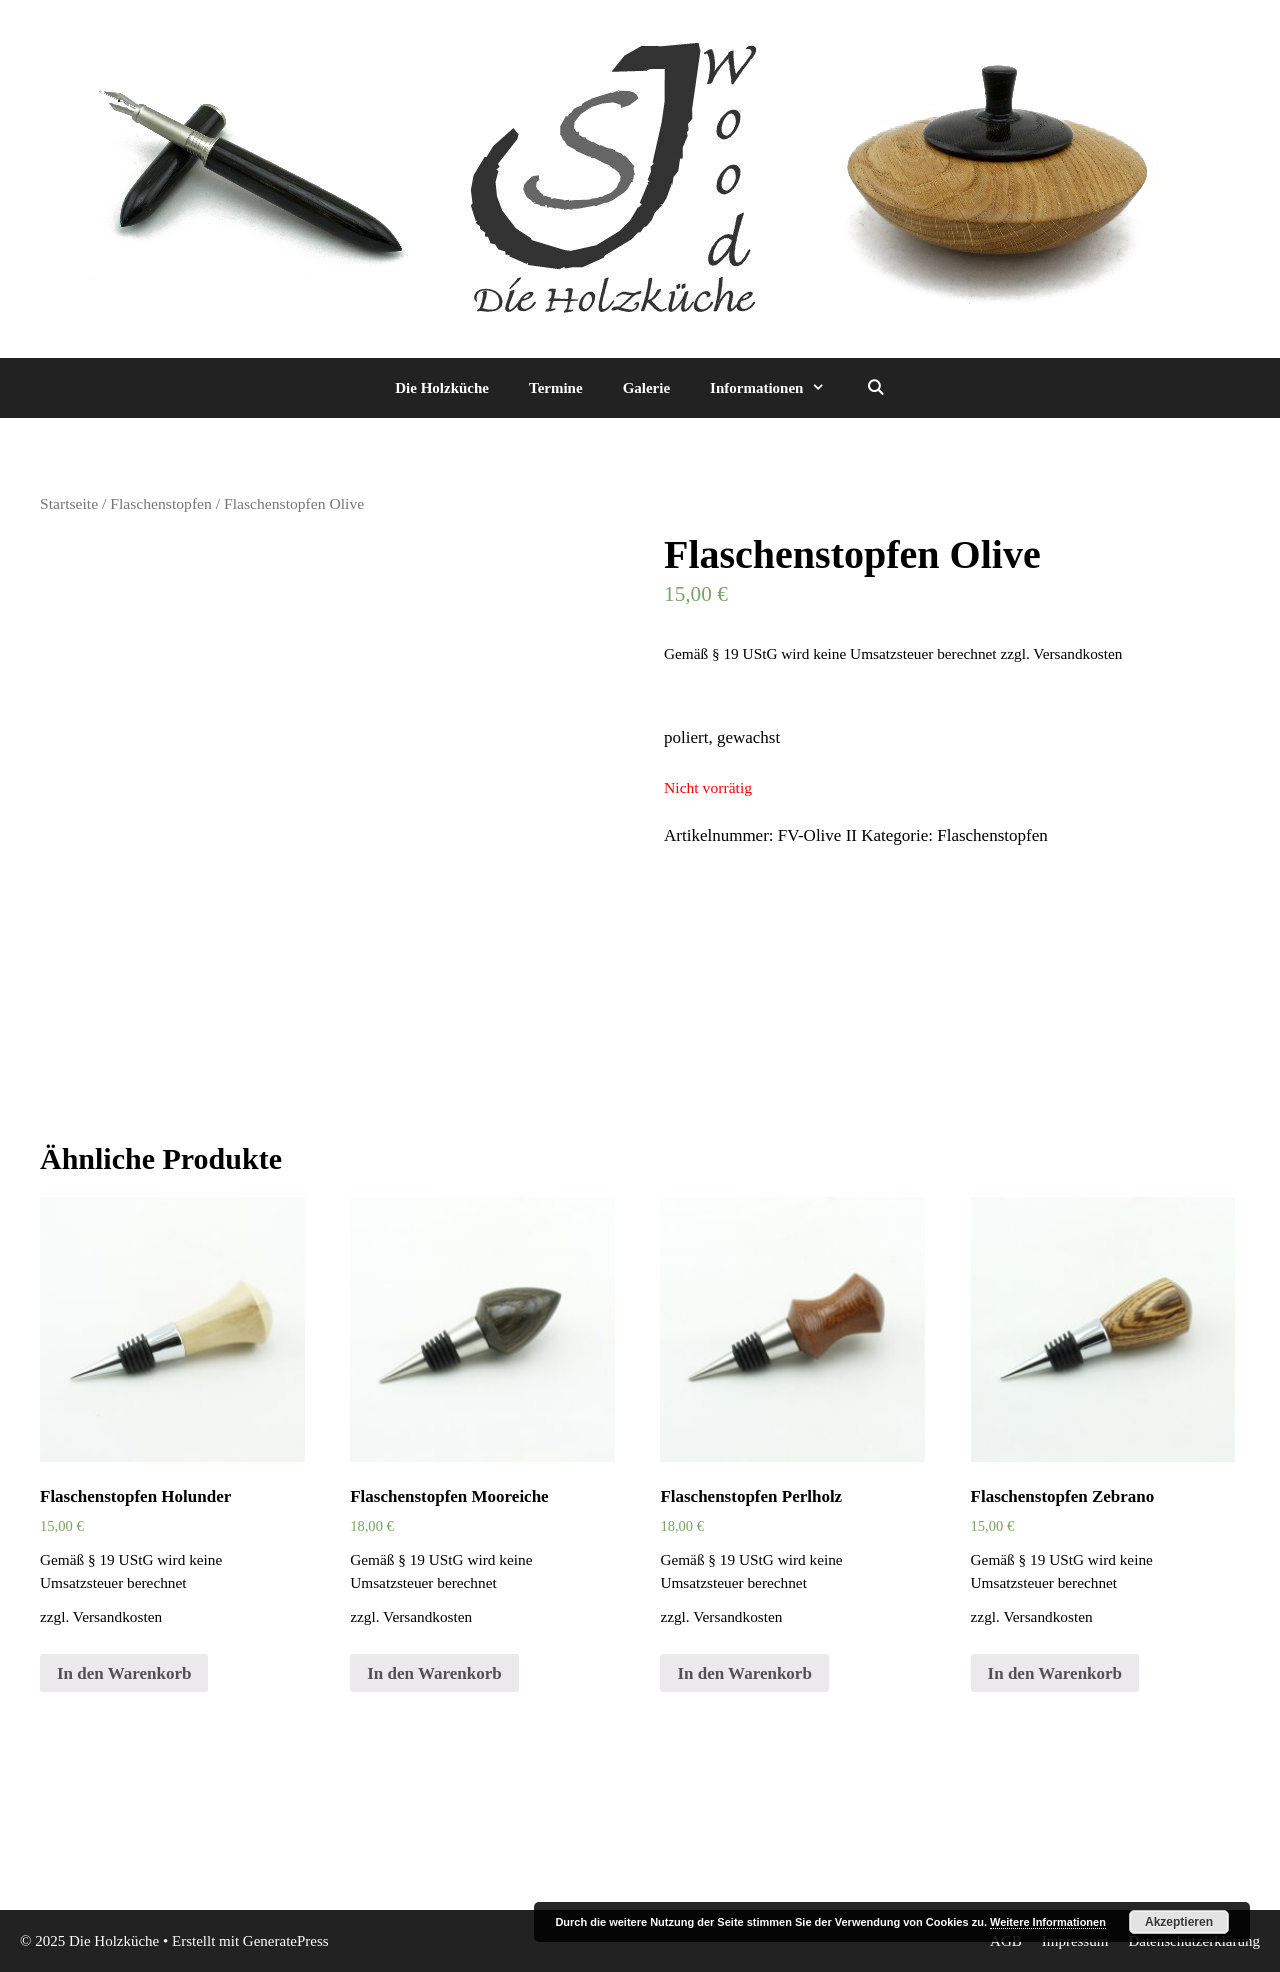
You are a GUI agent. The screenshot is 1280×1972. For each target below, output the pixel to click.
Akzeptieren (1179, 1922)
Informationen (777, 388)
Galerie (646, 388)
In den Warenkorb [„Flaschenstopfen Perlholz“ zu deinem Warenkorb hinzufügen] (744, 1673)
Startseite (69, 503)
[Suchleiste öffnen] (874, 388)
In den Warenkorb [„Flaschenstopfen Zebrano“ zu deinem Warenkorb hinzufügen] (1055, 1673)
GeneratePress (286, 1941)
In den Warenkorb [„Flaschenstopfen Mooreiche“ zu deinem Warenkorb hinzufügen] (434, 1673)
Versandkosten (1077, 653)
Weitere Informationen (1048, 1922)
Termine (556, 388)
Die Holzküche (442, 388)
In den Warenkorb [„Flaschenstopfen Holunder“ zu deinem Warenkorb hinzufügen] (124, 1673)
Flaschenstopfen (161, 503)
